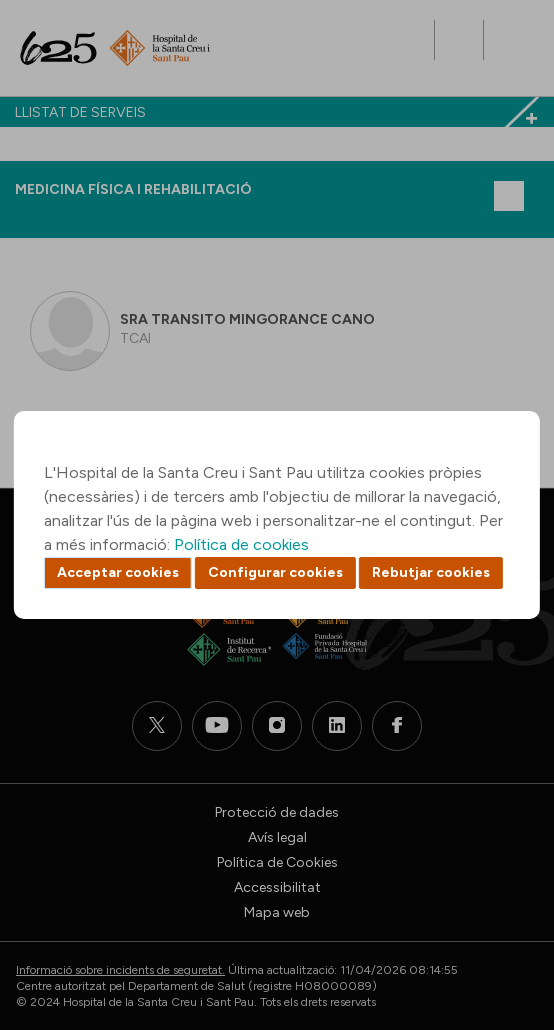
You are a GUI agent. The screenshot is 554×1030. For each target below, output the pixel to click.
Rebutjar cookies (431, 572)
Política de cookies (241, 544)
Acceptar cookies (118, 572)
